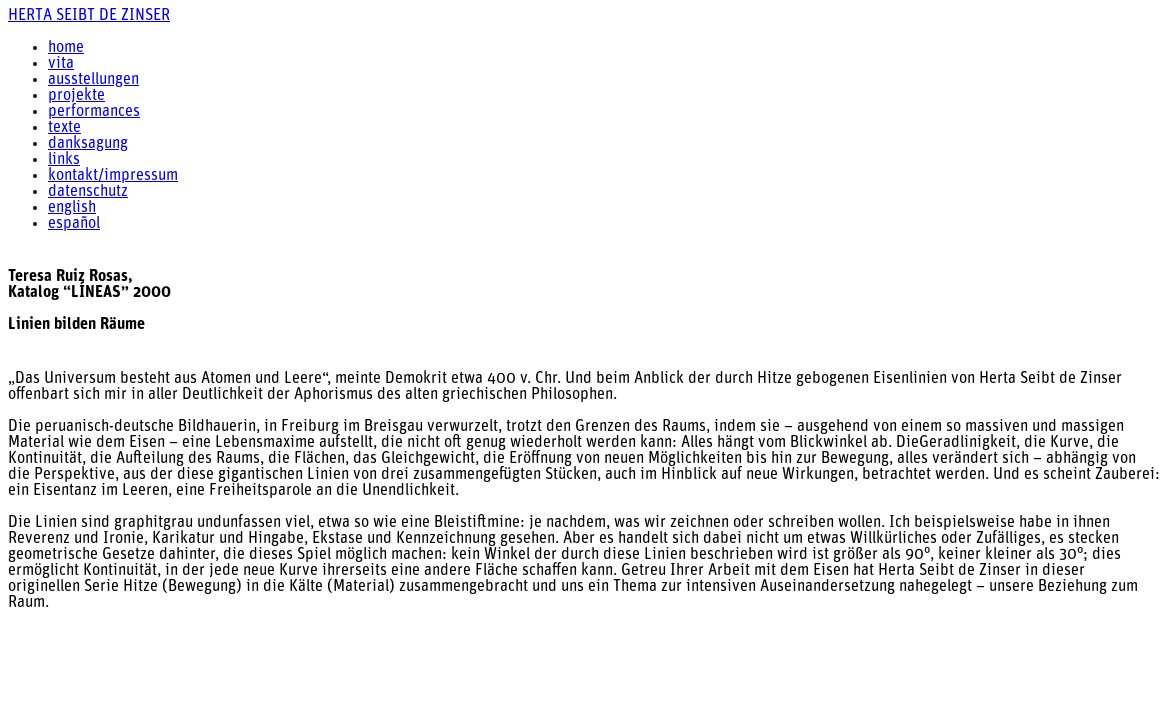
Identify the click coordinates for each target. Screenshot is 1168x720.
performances (94, 112)
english (72, 208)
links (64, 160)
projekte (76, 96)
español (74, 224)
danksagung (88, 144)
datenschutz (88, 192)
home (66, 48)
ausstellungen (93, 80)
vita (61, 64)
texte (64, 128)
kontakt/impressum (113, 176)
